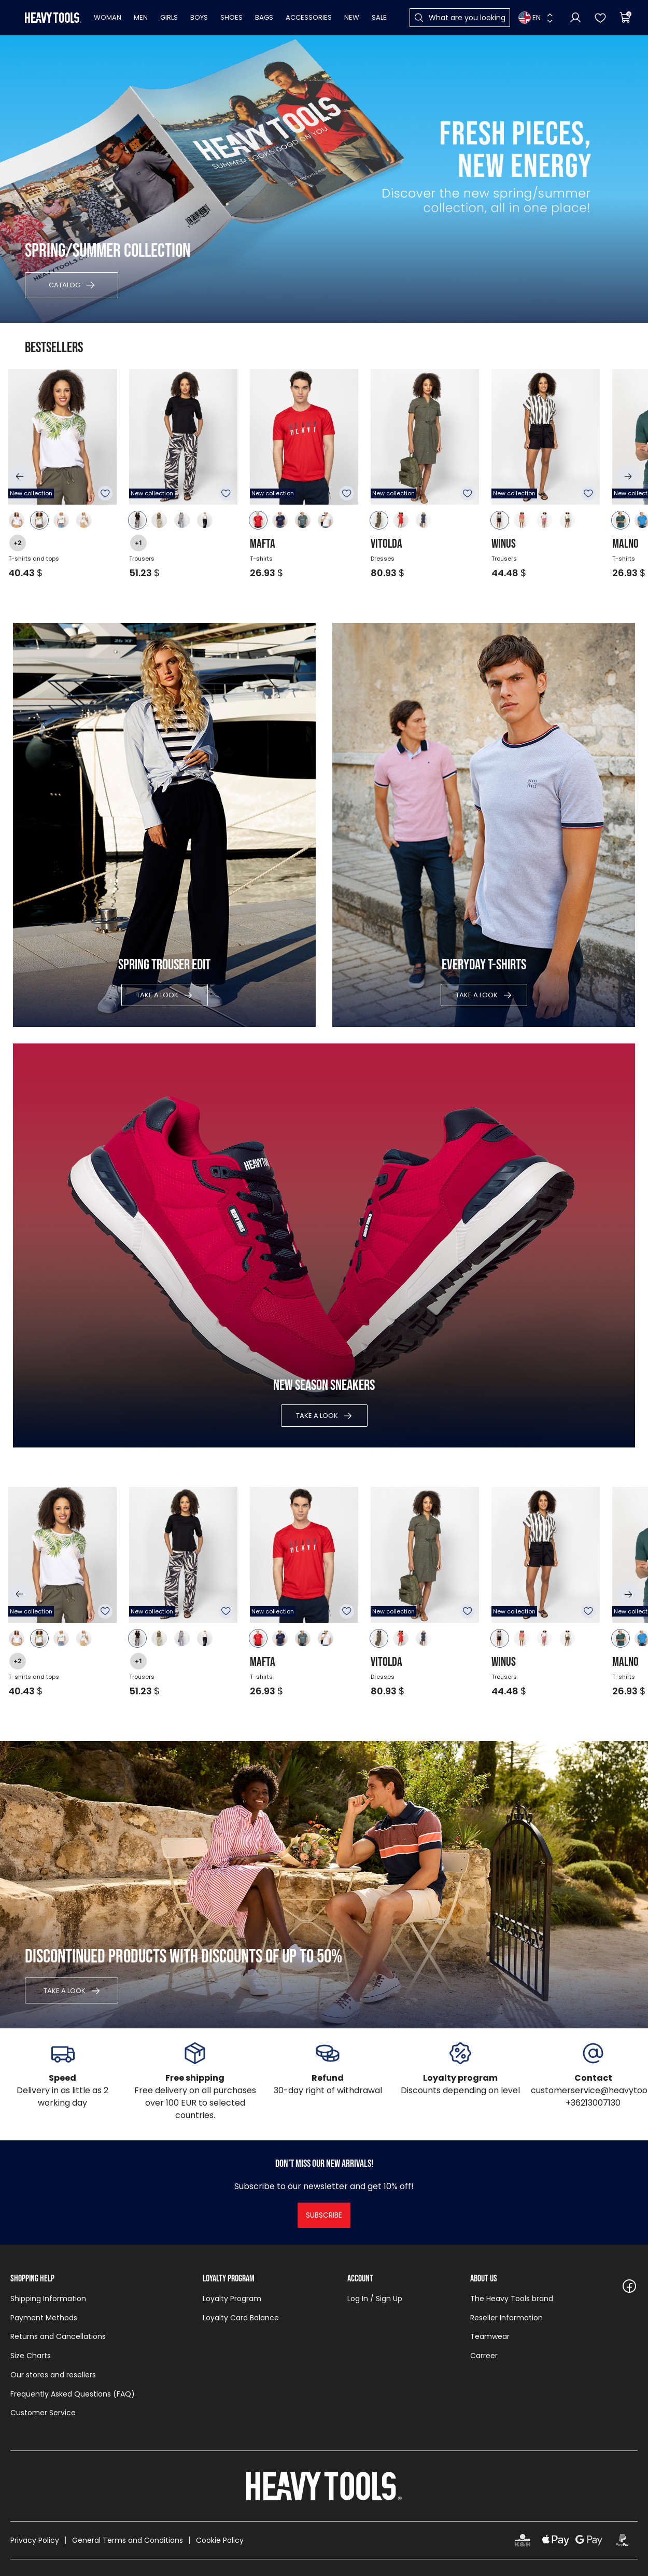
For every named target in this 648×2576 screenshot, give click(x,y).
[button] (19, 476)
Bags (264, 17)
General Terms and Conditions (127, 2540)
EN (529, 17)
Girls (169, 17)
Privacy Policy (34, 2540)
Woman (107, 17)
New (351, 17)
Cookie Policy (220, 2540)
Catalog (64, 285)
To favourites (105, 493)
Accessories (309, 17)
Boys (199, 17)
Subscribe (324, 2215)
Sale (379, 17)
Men (141, 17)
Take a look (157, 995)
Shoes (231, 17)
